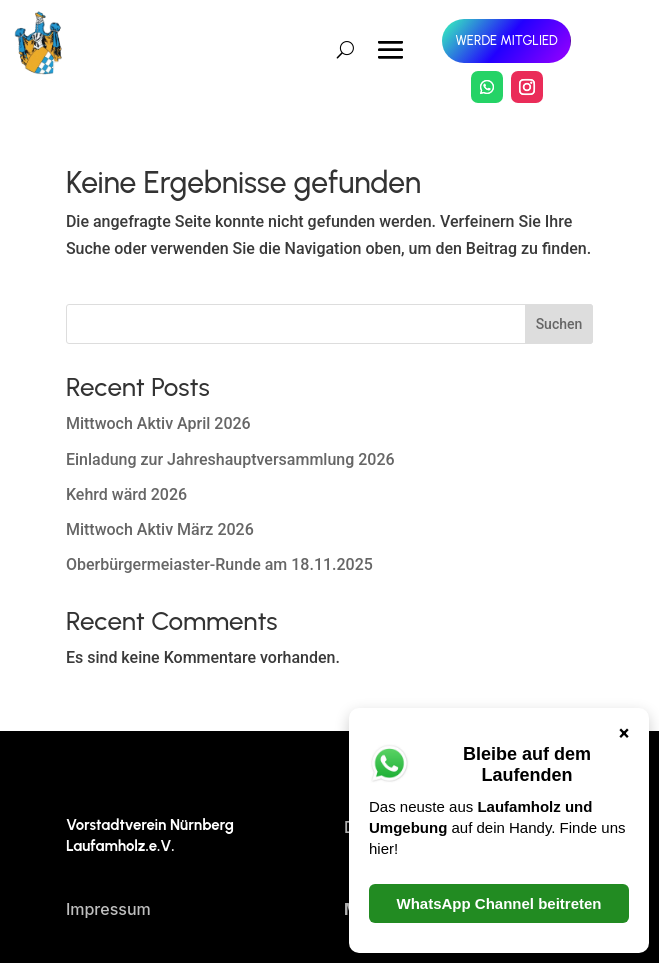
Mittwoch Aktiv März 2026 (160, 529)
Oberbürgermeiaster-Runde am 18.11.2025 (219, 564)
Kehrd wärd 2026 (126, 494)
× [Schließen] (624, 732)
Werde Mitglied (506, 40)
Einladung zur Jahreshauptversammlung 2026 (230, 459)
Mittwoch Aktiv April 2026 (158, 423)
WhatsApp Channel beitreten (498, 903)
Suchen (559, 324)
